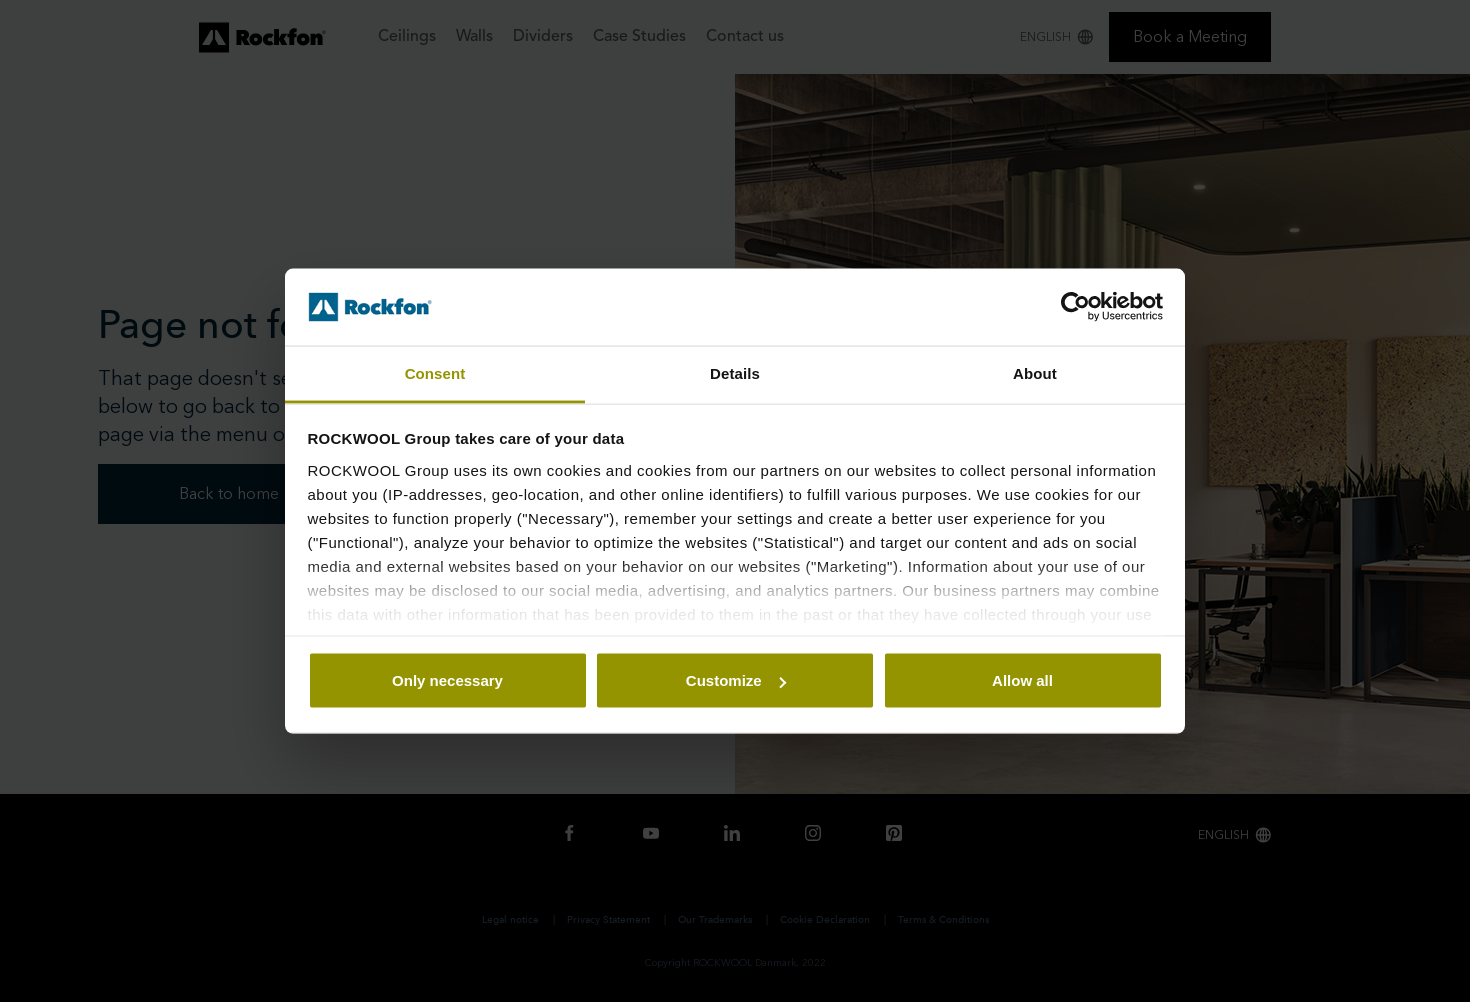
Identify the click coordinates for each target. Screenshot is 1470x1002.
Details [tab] (735, 372)
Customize (736, 680)
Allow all (1022, 680)
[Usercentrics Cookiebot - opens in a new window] (1075, 307)
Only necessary (447, 680)
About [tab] (1035, 372)
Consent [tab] (435, 372)
